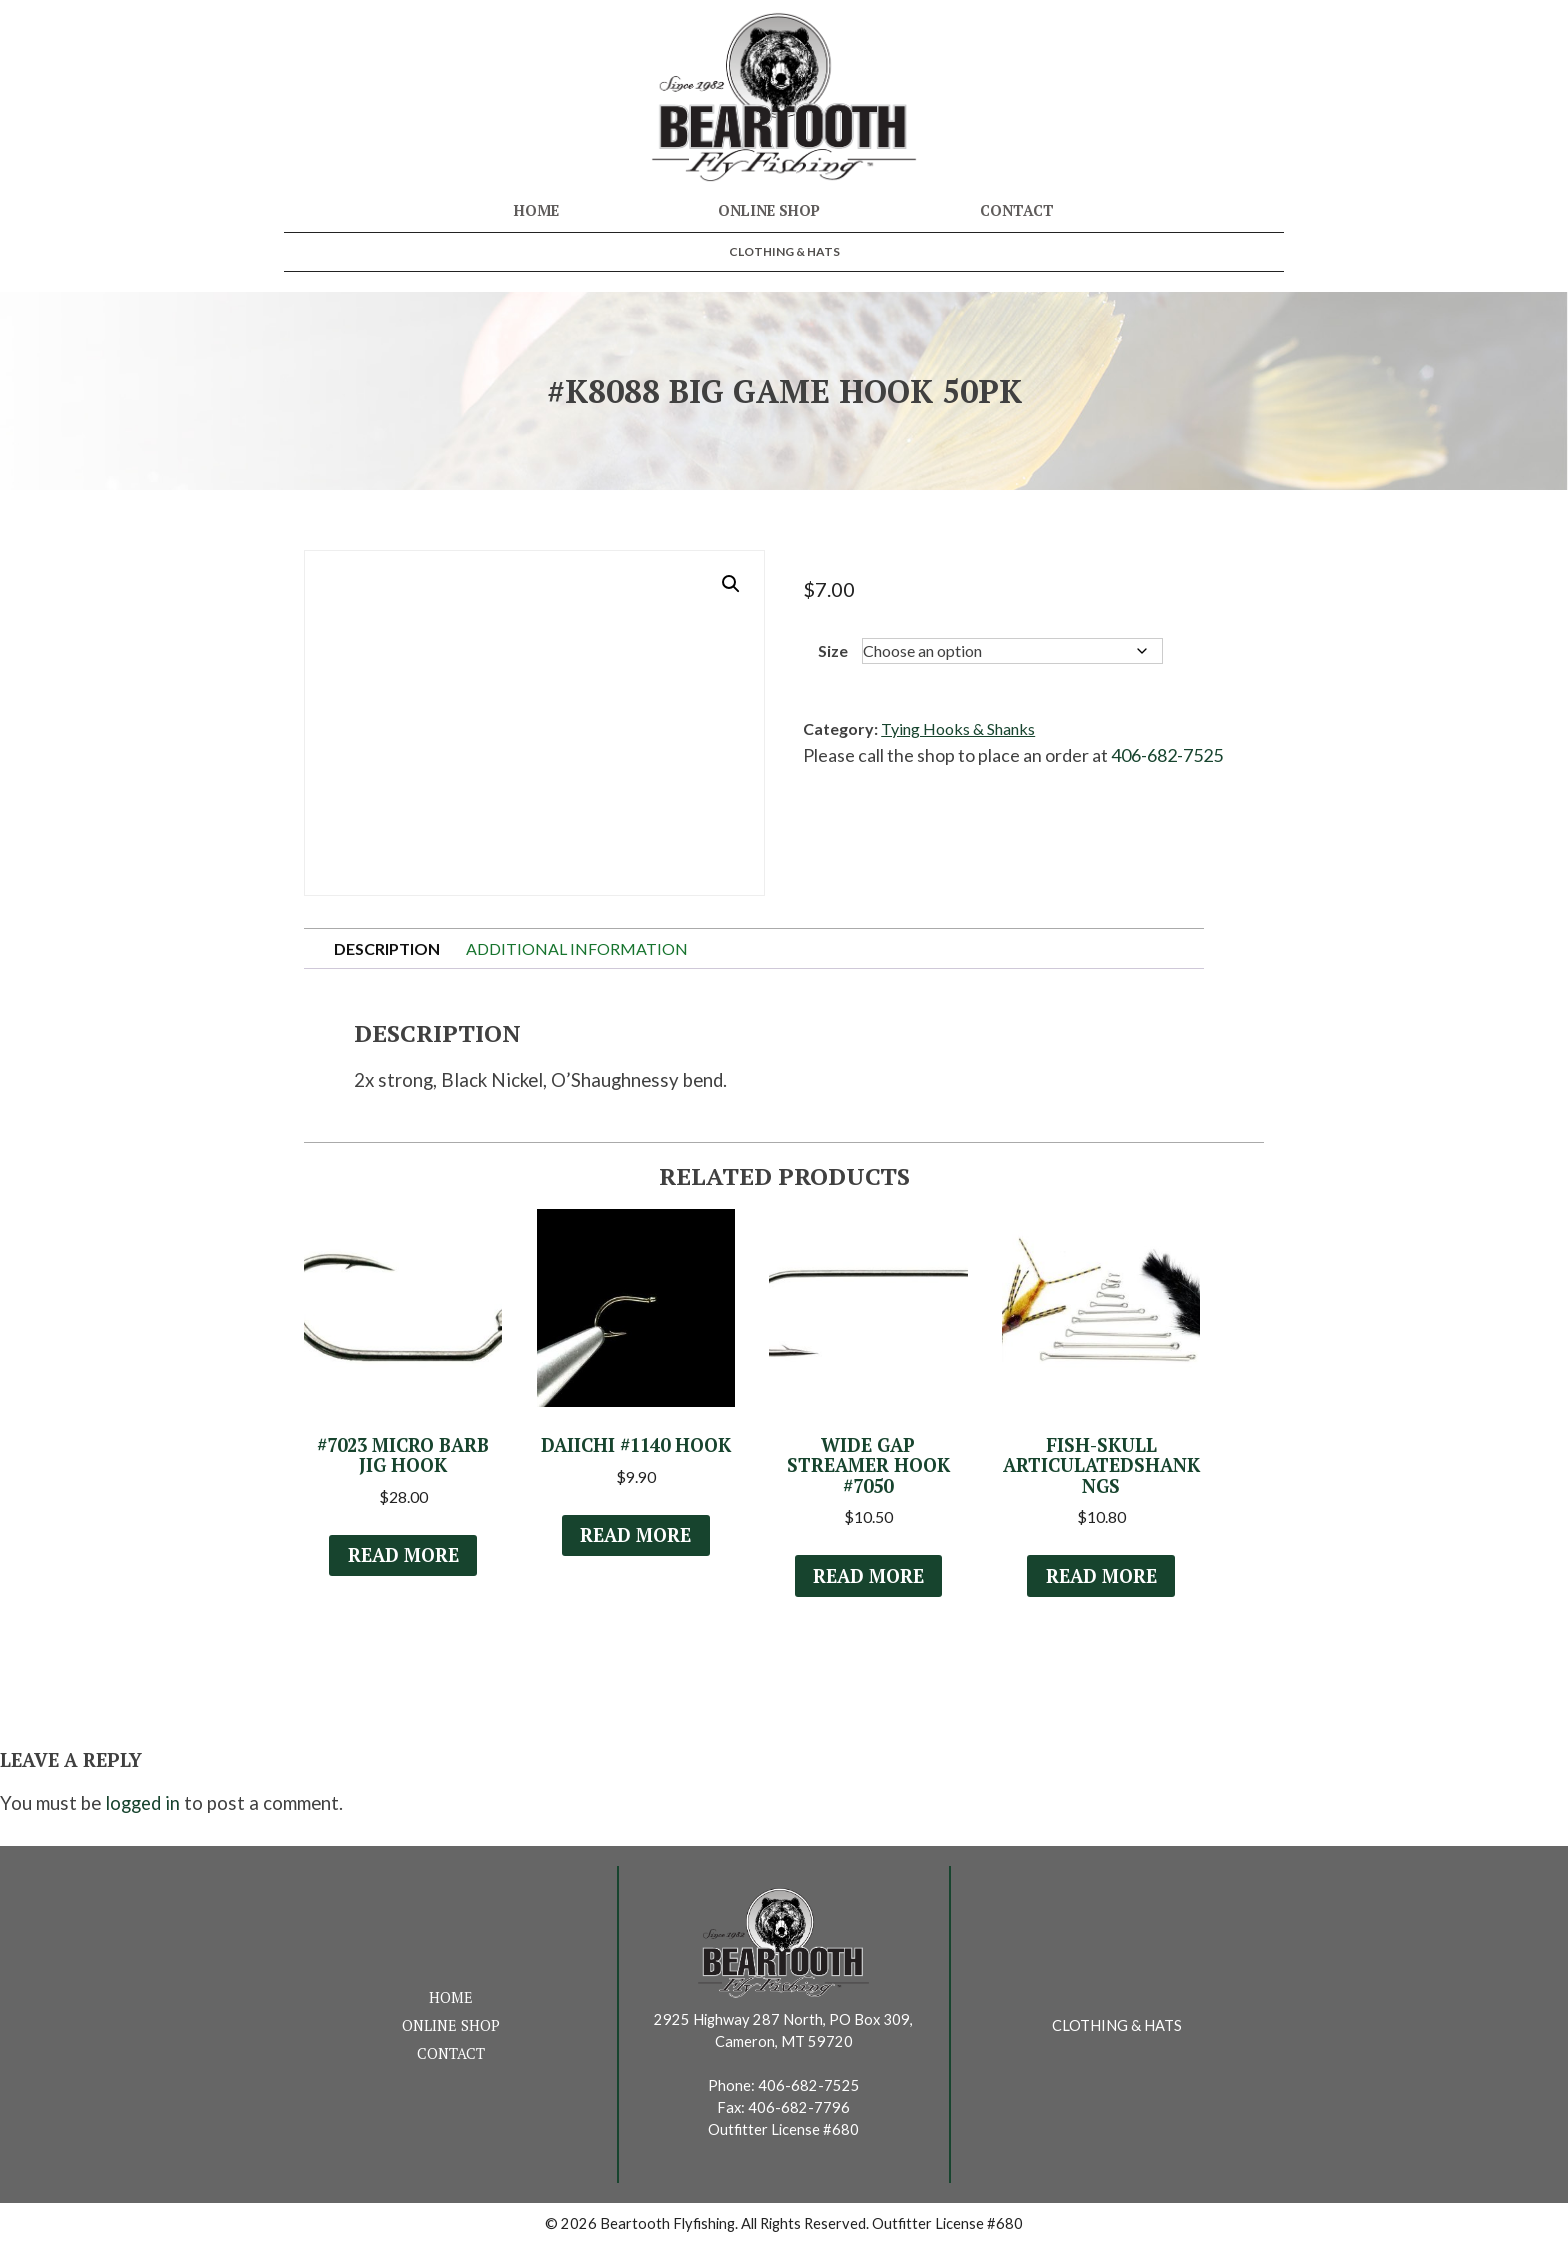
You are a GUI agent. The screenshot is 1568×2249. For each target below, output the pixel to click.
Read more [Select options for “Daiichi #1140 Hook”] (636, 1557)
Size (833, 650)
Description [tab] (387, 948)
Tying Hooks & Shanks (958, 728)
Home (536, 210)
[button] (731, 584)
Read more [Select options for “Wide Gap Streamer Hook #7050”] (868, 1578)
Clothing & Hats (784, 251)
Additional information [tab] (577, 948)
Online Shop (769, 210)
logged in (142, 1808)
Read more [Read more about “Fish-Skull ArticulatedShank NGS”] (1101, 1580)
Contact (1017, 210)
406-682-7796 (799, 2111)
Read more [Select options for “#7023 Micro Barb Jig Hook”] (403, 1557)
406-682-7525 (1167, 755)
